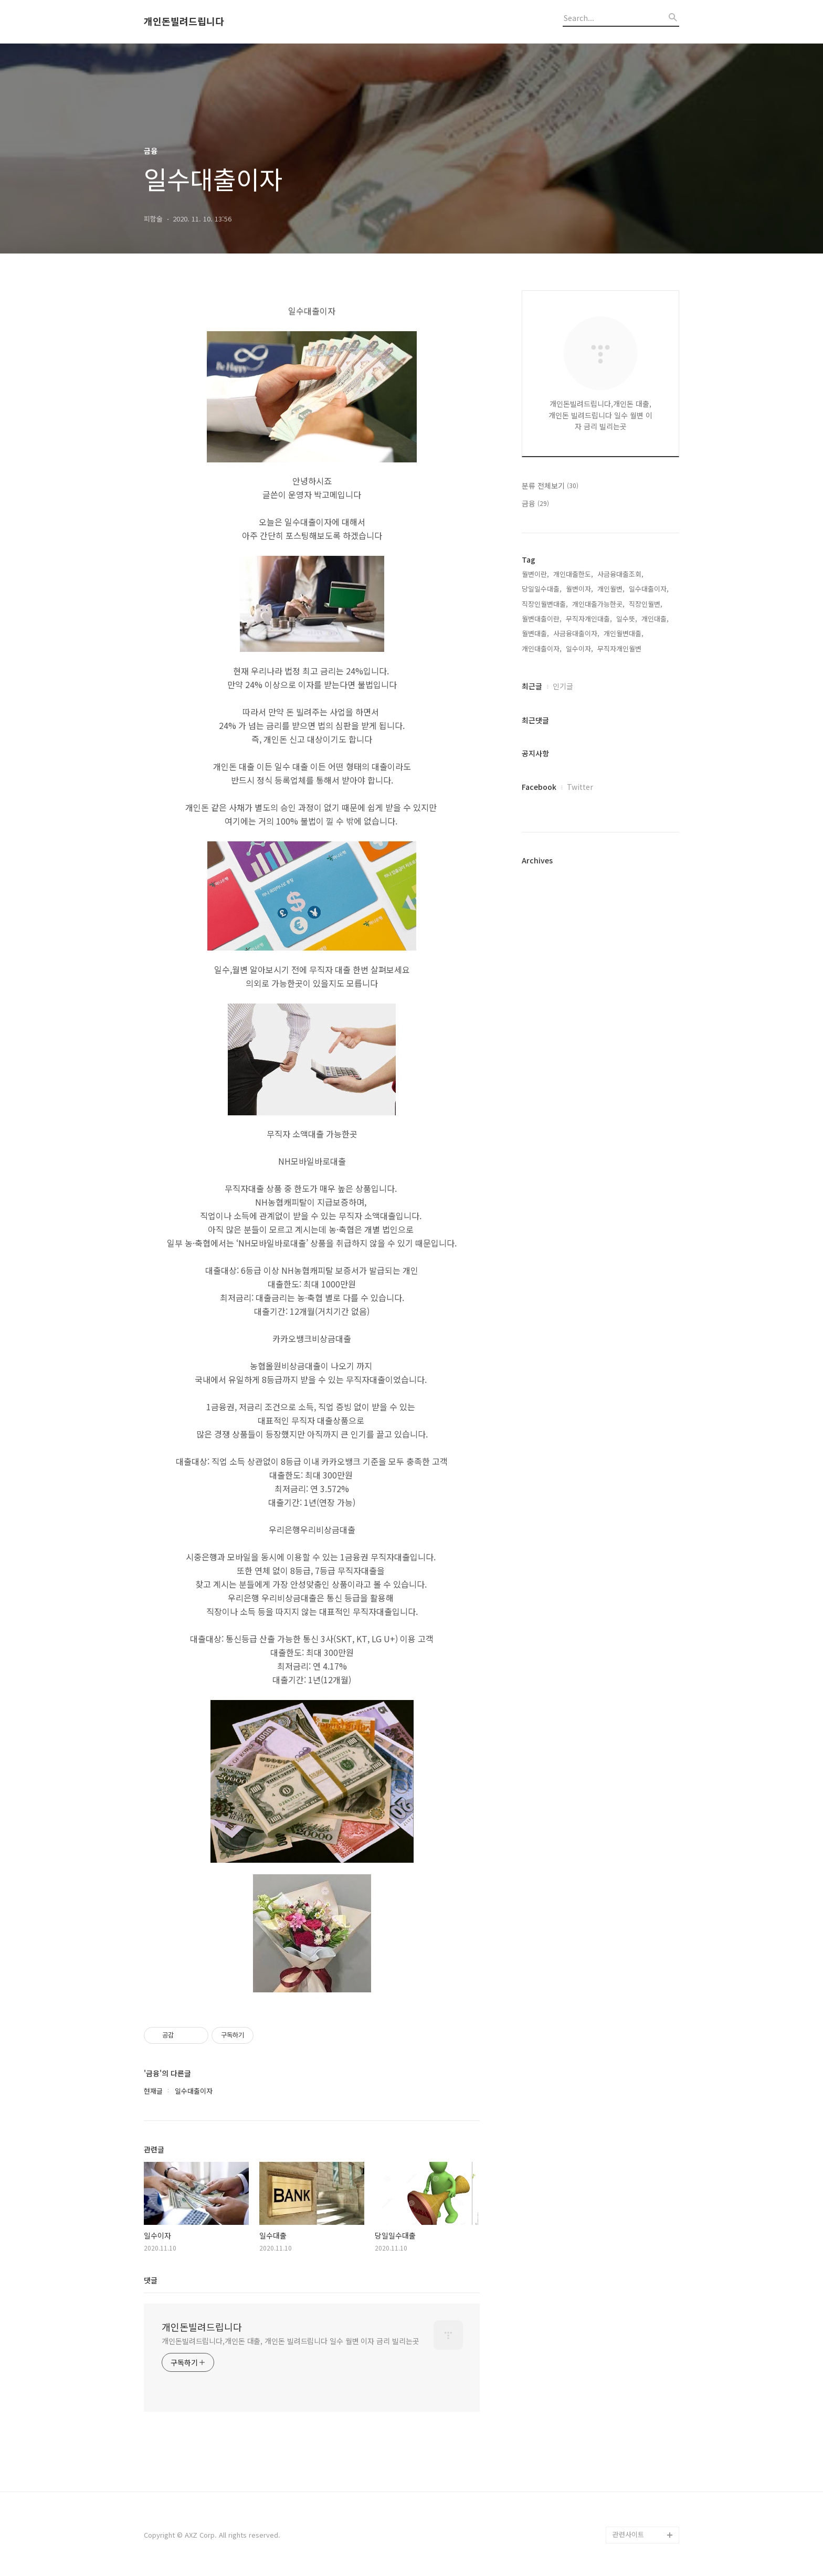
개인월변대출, (623, 633)
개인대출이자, (542, 648)
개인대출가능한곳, (598, 604)
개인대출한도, (573, 574)
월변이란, (535, 574)
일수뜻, (626, 619)
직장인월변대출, (545, 604)
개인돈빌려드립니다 (184, 21)
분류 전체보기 (550, 485)
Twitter (580, 787)
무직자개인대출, (589, 619)
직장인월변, (645, 604)
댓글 (150, 2280)
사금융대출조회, (620, 574)
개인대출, (655, 619)
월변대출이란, (542, 619)
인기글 (563, 686)
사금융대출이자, (576, 633)
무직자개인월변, (620, 648)
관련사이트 (628, 2534)
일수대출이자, (649, 589)
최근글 (532, 686)
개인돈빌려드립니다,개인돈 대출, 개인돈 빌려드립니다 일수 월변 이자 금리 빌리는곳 (290, 2341)
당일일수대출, (542, 589)
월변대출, (535, 633)
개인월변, (611, 589)
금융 (535, 503)
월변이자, (579, 589)
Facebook (539, 787)
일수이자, (579, 648)
